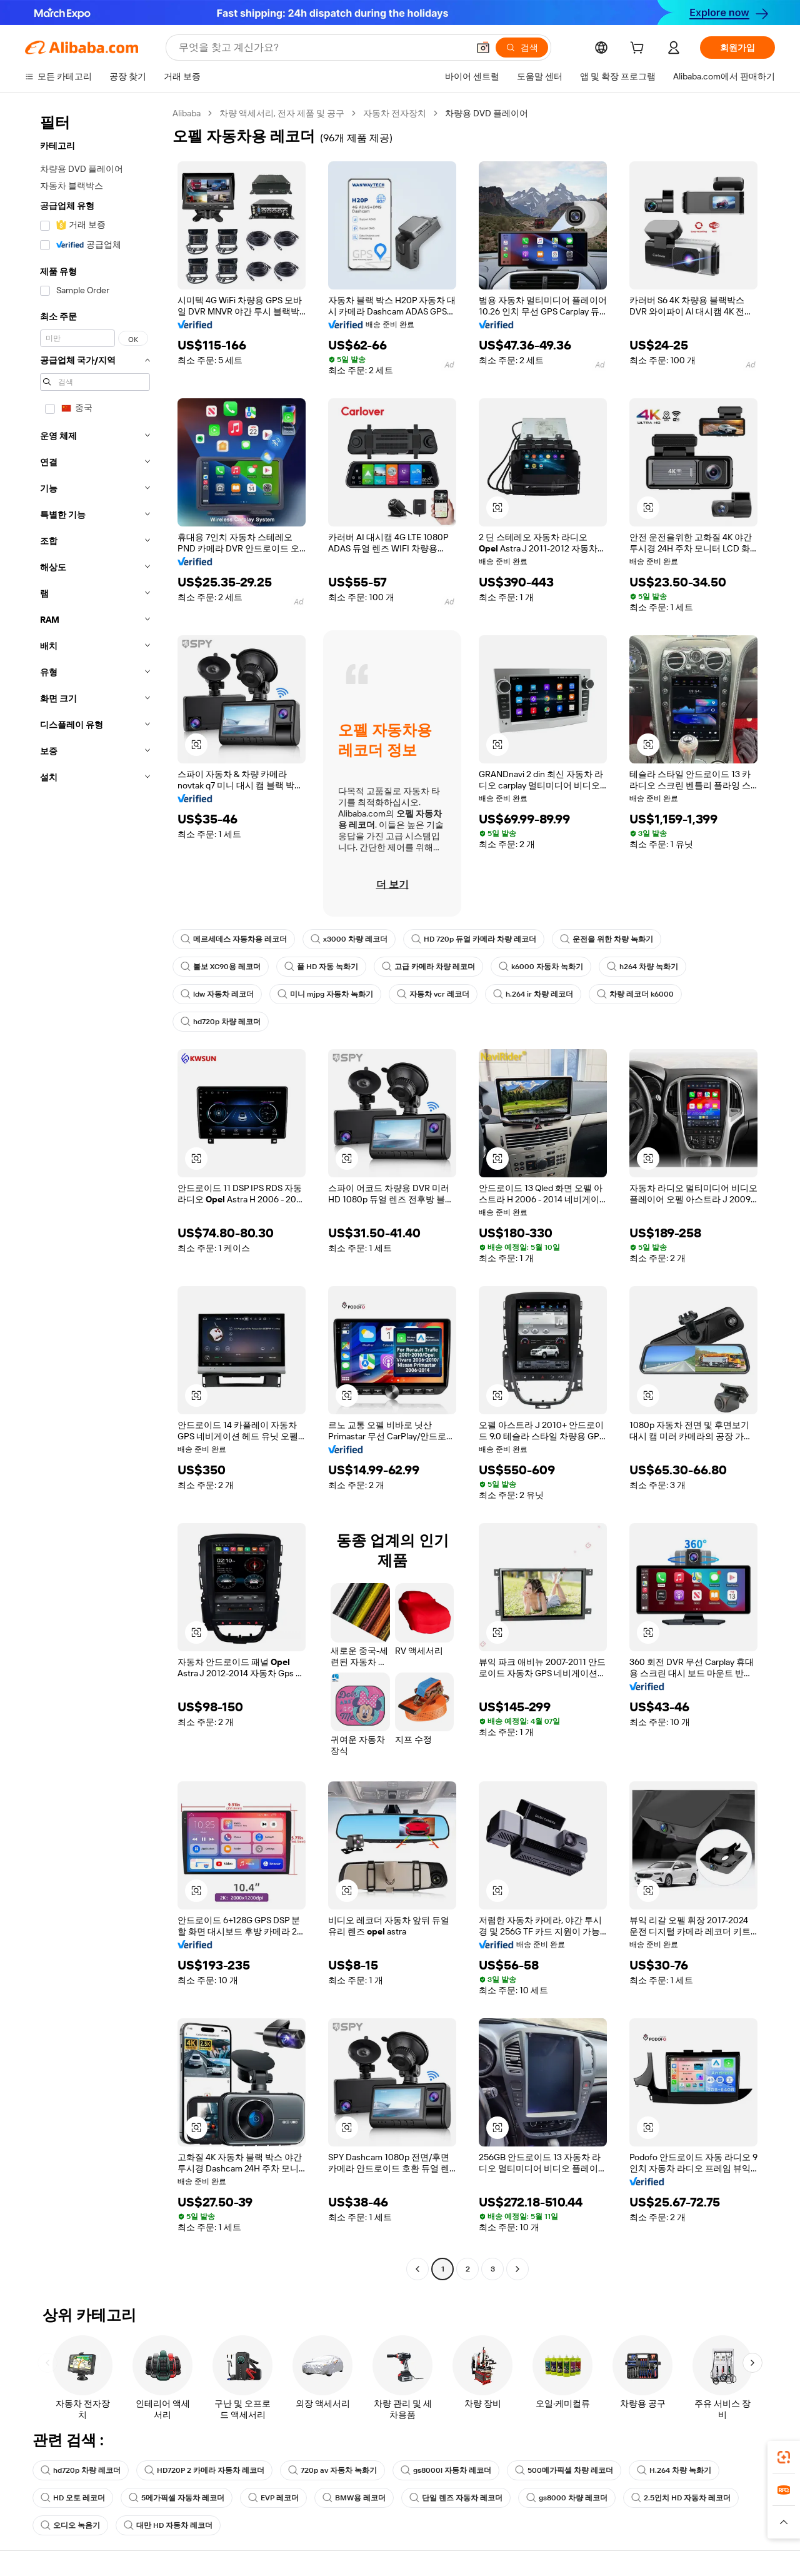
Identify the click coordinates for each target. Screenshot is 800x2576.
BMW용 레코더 (354, 2498)
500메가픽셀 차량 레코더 (564, 2470)
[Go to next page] (517, 2269)
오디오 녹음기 (70, 2525)
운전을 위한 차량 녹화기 (606, 939)
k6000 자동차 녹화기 (541, 967)
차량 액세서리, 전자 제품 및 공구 (281, 113)
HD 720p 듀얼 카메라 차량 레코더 (473, 939)
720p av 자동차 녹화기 (332, 2470)
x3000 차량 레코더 (349, 939)
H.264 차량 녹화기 (674, 2470)
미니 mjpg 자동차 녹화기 (325, 994)
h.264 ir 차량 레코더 (533, 994)
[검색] (522, 48)
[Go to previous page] (417, 2269)
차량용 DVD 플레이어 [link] (486, 113)
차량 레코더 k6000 (635, 994)
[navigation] (95, 1192)
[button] (483, 47)
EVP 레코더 (273, 2498)
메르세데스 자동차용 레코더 (234, 939)
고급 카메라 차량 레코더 (428, 967)
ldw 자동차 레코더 (217, 994)
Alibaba (186, 113)
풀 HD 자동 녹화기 (321, 967)
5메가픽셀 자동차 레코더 (176, 2498)
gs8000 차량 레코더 (567, 2498)
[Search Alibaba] (322, 47)
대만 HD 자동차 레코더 (168, 2525)
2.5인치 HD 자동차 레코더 (681, 2498)
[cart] (639, 49)
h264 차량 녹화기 (642, 967)
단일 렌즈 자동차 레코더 (455, 2498)
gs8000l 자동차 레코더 (446, 2470)
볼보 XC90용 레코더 (221, 967)
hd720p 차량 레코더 (221, 1022)
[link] (784, 2457)
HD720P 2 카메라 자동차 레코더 (204, 2470)
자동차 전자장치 (394, 113)
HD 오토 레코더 (73, 2498)
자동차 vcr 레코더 (433, 994)
